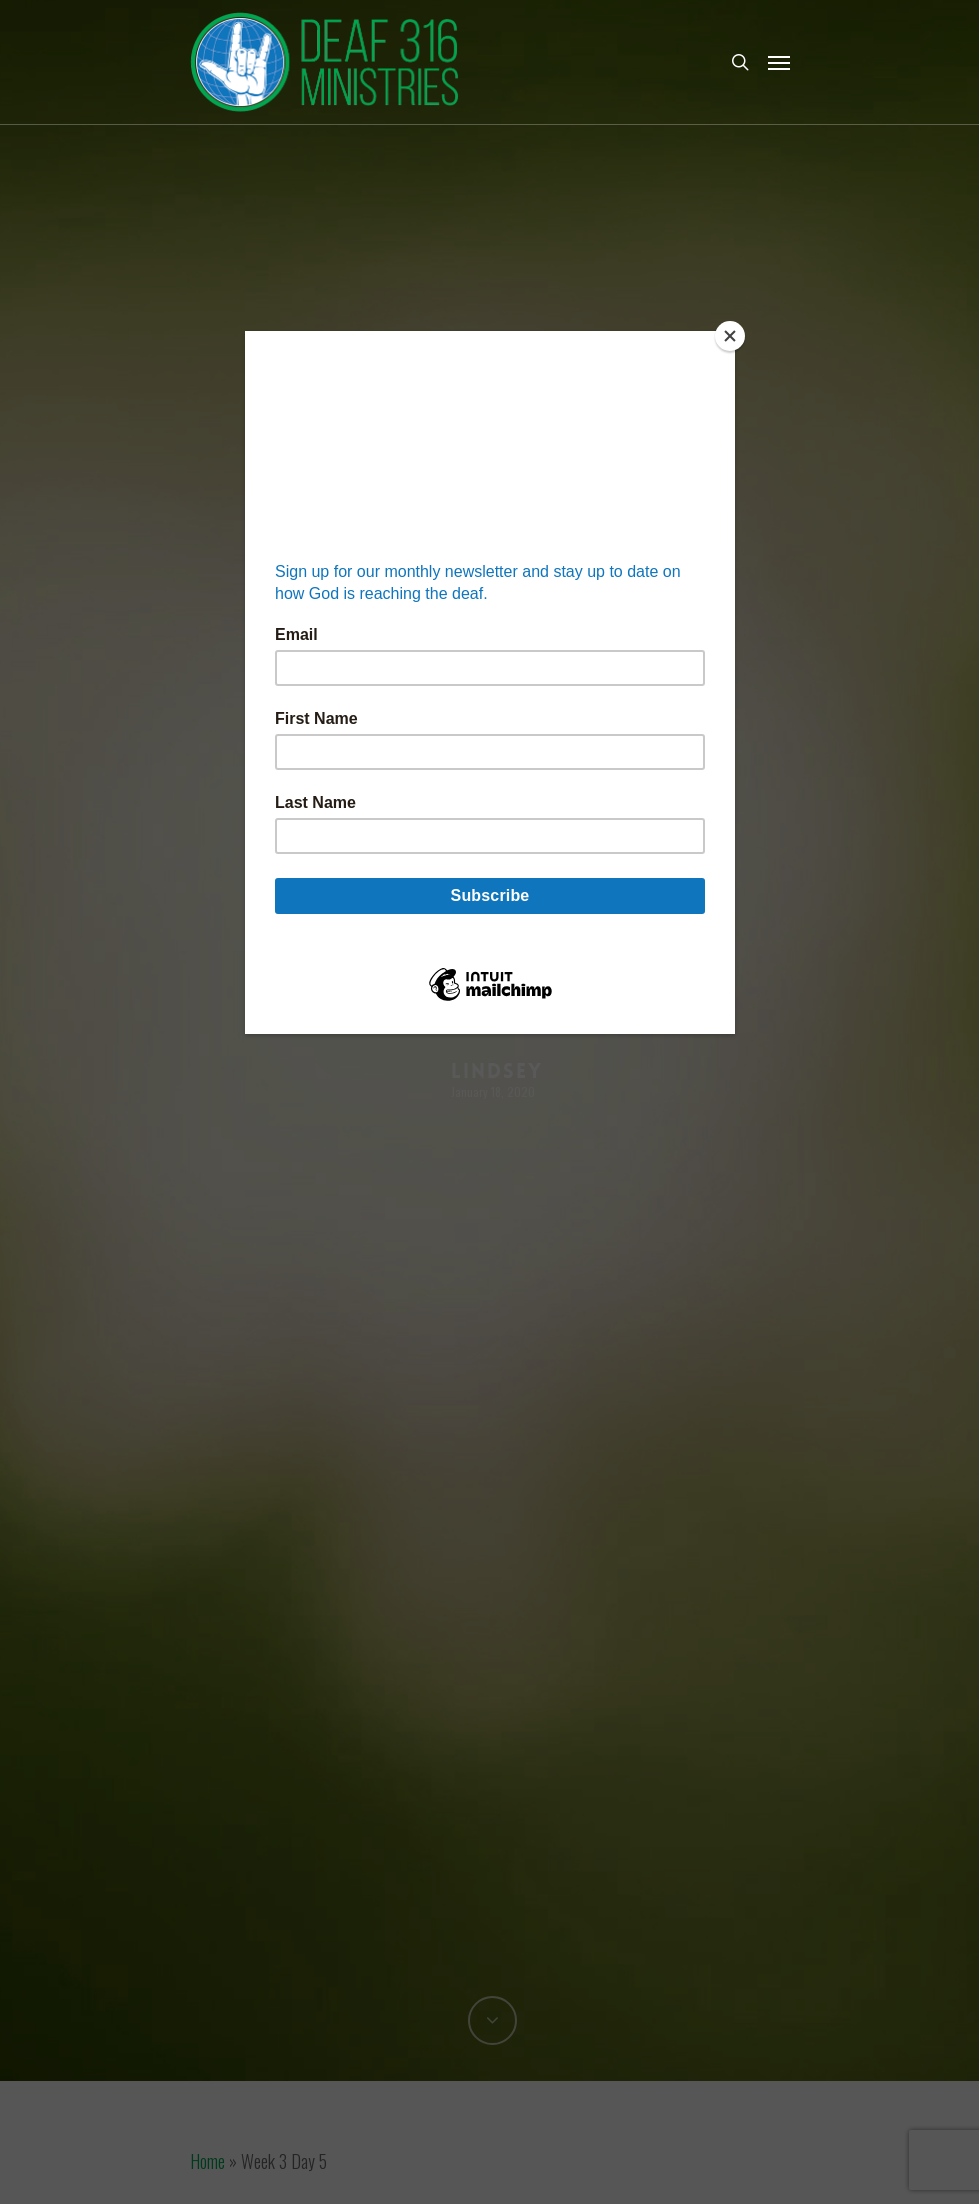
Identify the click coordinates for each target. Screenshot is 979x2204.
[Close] (730, 336)
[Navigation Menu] (779, 62)
